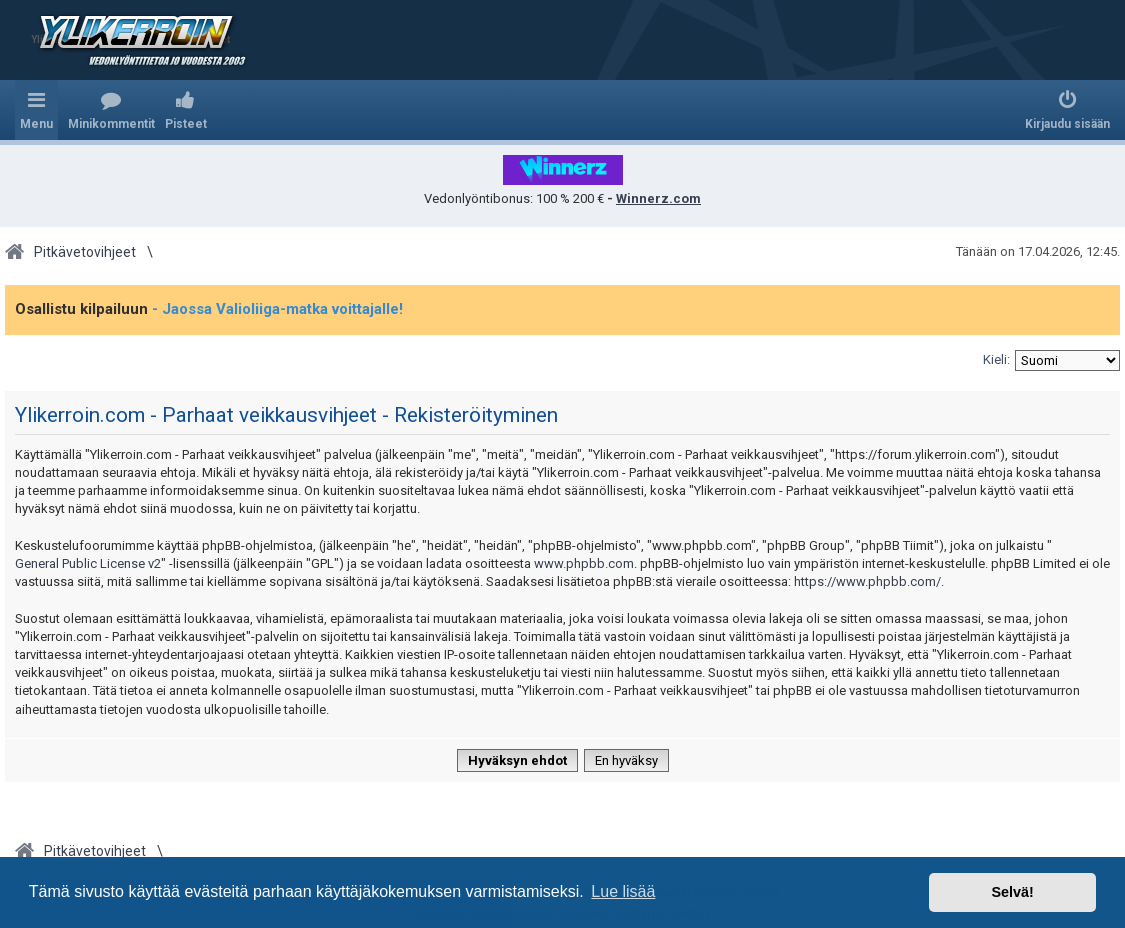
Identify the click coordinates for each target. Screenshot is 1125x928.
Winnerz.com (658, 198)
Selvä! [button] (1012, 892)
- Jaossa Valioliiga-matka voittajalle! (277, 309)
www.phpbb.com (584, 563)
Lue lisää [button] (623, 891)
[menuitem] (111, 110)
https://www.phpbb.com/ (867, 581)
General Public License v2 (88, 563)
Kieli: (996, 359)
